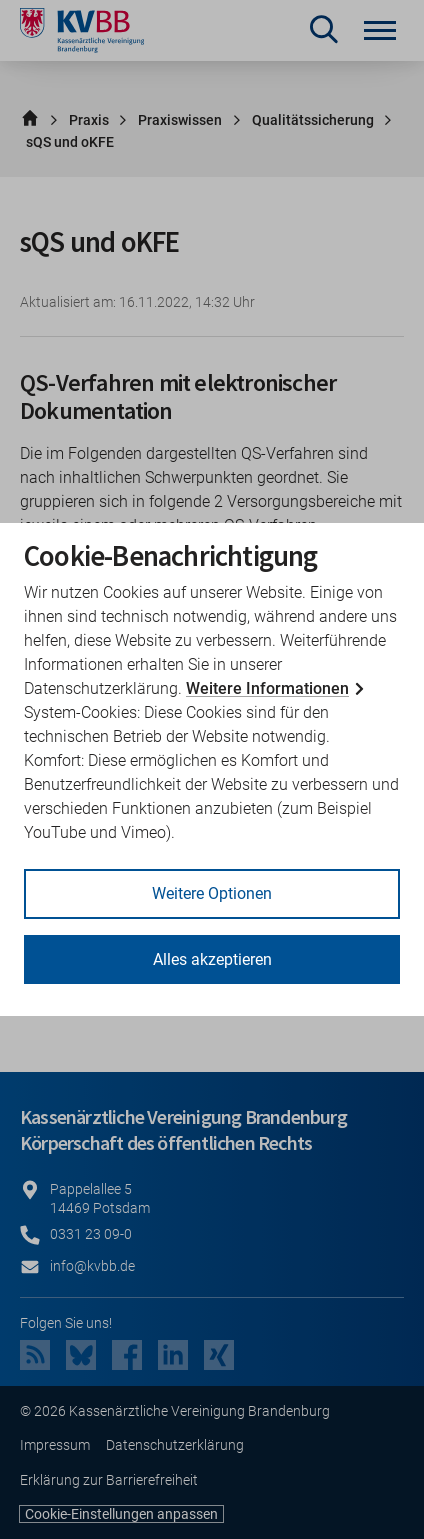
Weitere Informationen (267, 688)
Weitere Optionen (212, 893)
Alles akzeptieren (212, 959)
